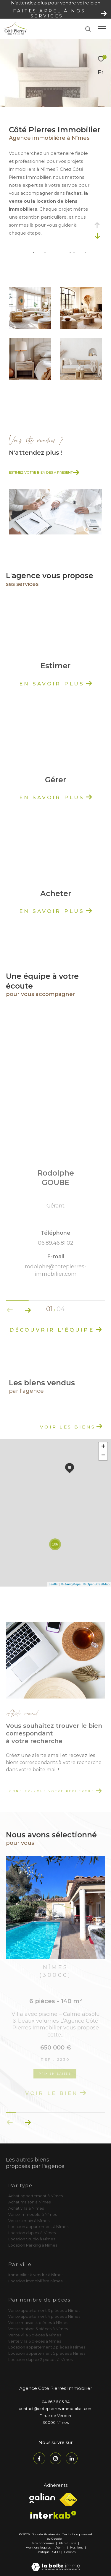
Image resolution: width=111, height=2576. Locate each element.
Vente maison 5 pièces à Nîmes (38, 2328)
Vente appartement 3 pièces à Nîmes (44, 2310)
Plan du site (68, 2543)
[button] (28, 2122)
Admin (60, 2547)
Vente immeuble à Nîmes (32, 2214)
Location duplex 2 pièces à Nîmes (40, 2359)
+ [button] (103, 1446)
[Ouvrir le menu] (102, 29)
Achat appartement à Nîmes (35, 2195)
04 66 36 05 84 (56, 2401)
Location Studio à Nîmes (31, 2239)
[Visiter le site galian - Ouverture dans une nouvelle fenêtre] (42, 2498)
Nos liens (77, 2547)
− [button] (103, 1455)
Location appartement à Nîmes (38, 2226)
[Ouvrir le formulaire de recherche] (88, 29)
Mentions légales (38, 2547)
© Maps (71, 1584)
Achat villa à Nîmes (26, 2208)
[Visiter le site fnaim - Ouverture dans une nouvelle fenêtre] (68, 2499)
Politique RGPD (47, 2552)
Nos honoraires (43, 2543)
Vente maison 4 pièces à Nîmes (38, 2322)
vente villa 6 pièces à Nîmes (34, 2341)
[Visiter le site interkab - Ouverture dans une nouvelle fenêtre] (53, 2515)
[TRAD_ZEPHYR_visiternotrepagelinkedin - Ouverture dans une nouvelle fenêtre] (72, 2458)
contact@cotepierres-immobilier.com (56, 2408)
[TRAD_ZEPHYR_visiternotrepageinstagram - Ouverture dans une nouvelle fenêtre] (56, 2458)
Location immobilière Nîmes (35, 2280)
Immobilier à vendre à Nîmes (35, 2274)
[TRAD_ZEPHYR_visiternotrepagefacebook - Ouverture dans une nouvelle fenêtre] (39, 2458)
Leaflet (54, 1584)
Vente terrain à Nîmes (28, 2220)
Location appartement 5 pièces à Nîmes (46, 2353)
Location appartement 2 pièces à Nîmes (46, 2347)
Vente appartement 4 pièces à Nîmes (44, 2316)
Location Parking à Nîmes (32, 2245)
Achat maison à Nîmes (29, 2202)
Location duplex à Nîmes (32, 2232)
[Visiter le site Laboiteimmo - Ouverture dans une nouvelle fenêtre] (55, 2563)
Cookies (69, 2552)
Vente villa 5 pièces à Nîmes (34, 2335)
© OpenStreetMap (96, 1584)
